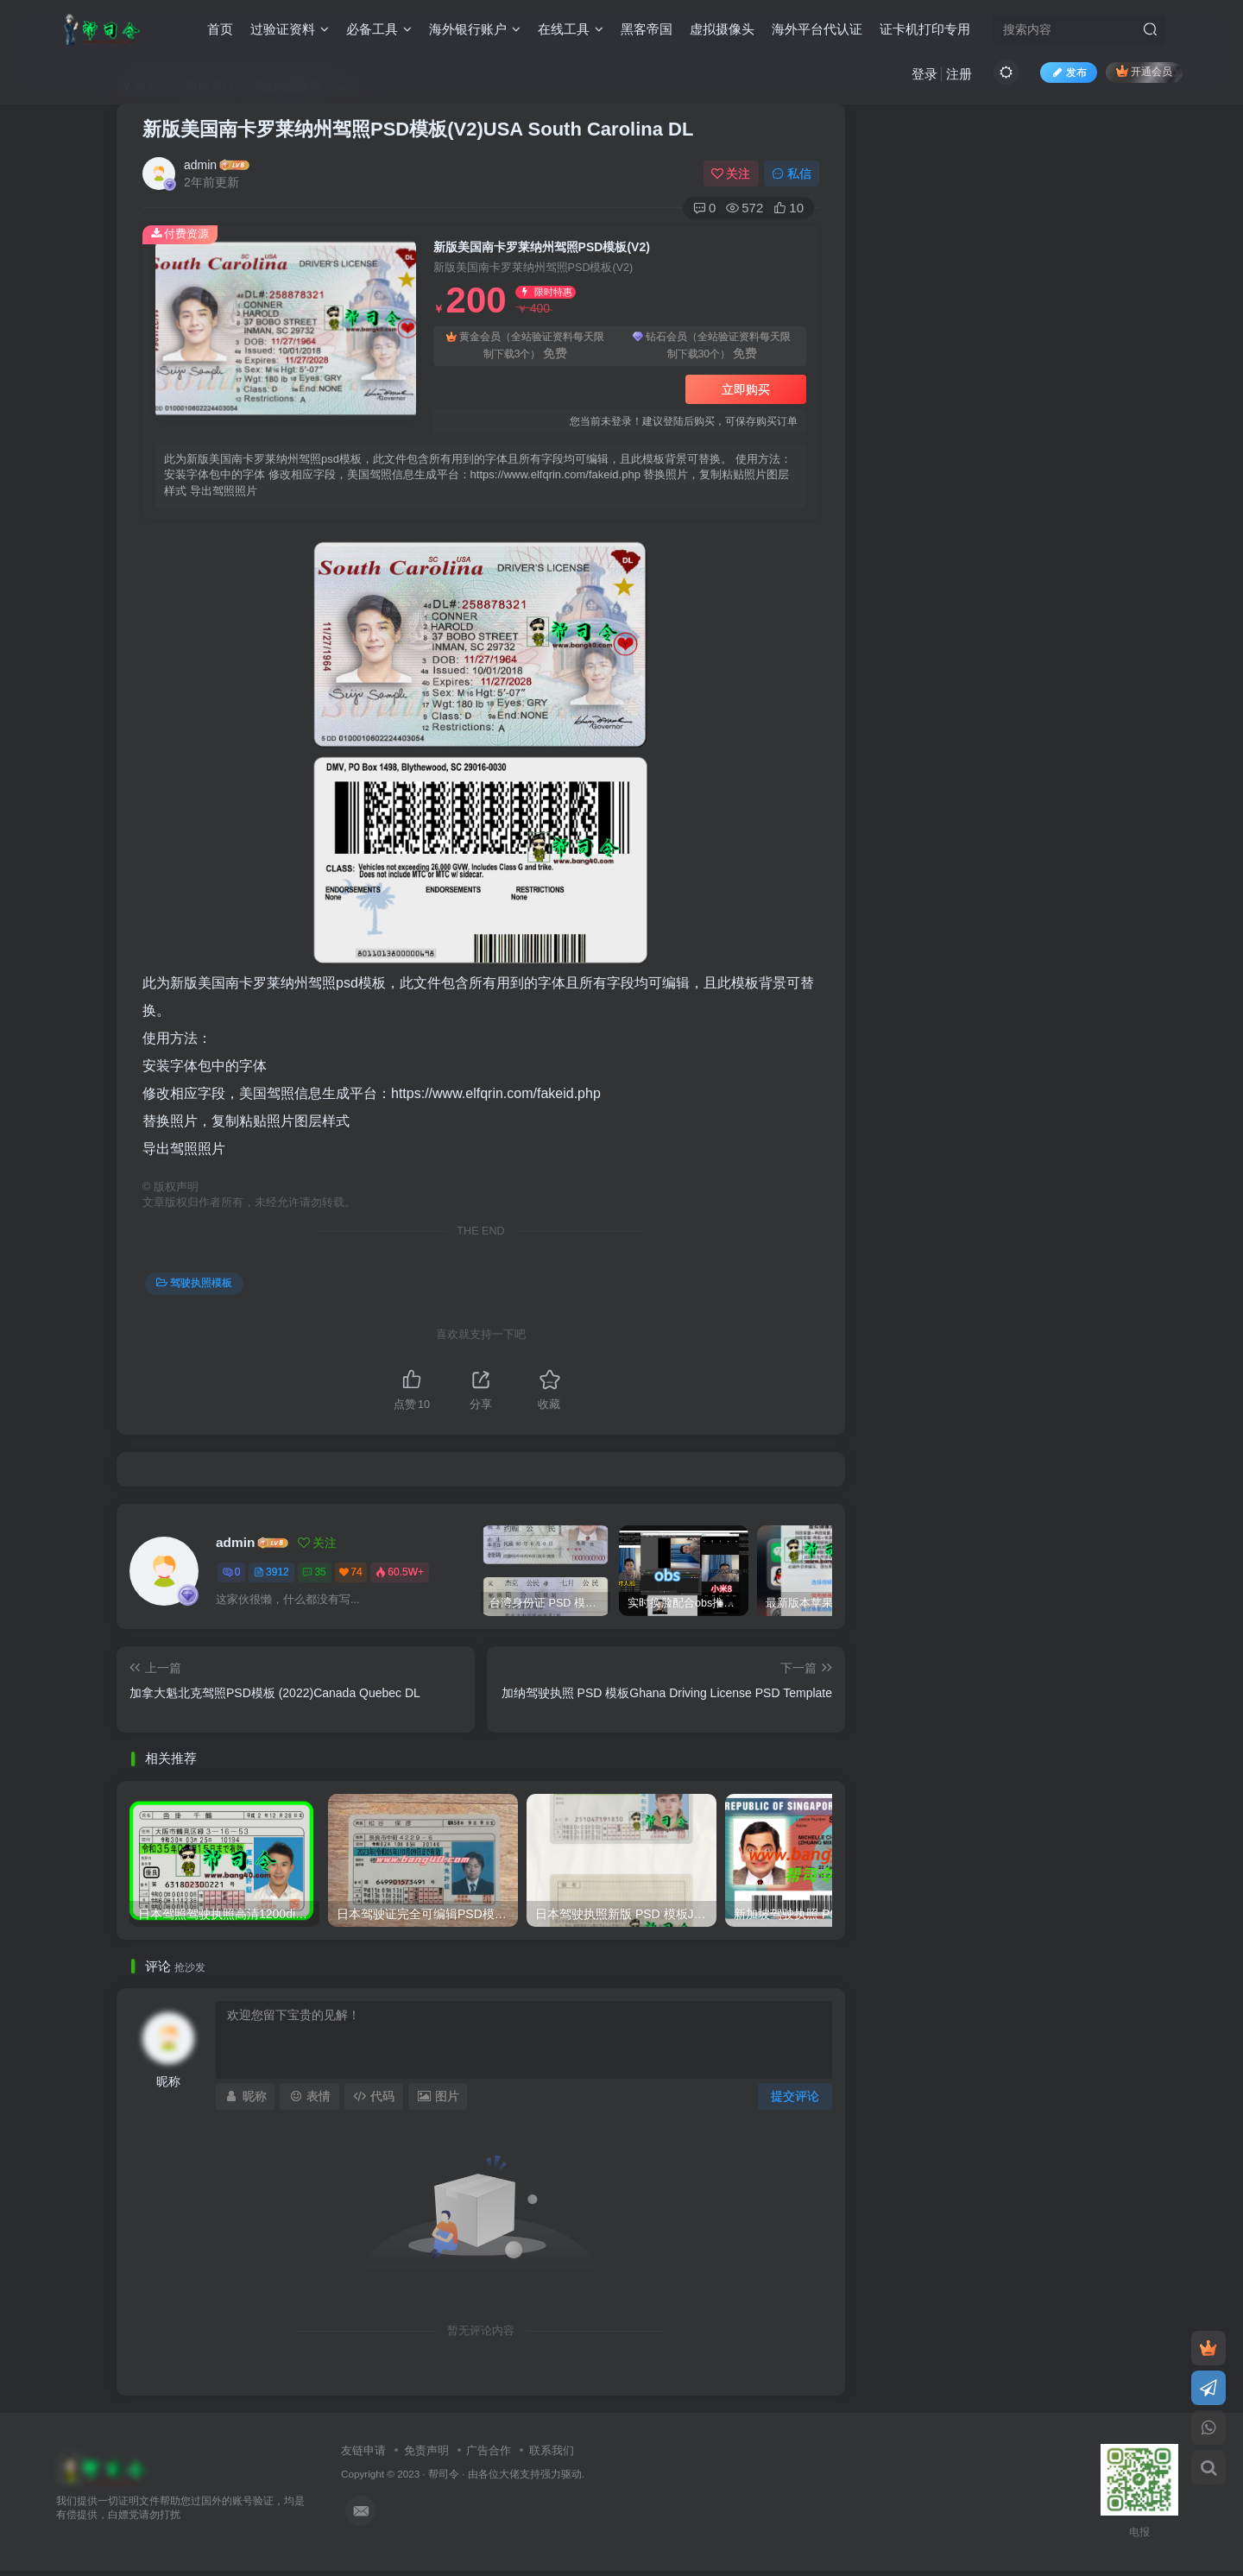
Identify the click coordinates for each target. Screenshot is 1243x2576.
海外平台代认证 (817, 29)
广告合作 (488, 2450)
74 (350, 1572)
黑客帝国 (646, 29)
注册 (959, 73)
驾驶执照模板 (194, 1283)
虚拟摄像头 (722, 29)
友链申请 (363, 2450)
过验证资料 (289, 29)
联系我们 (551, 2450)
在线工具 (570, 29)
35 (313, 1572)
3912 (271, 1572)
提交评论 (795, 2096)
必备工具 (379, 29)
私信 (791, 173)
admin (200, 165)
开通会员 (1144, 71)
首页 (220, 29)
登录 (924, 73)
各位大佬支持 (509, 2473)
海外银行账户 (475, 29)
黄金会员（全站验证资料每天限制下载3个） (525, 347)
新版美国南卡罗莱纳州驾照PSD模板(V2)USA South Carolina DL (417, 129)
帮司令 (443, 2473)
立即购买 (746, 389)
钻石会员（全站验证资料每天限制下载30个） (712, 347)
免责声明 (426, 2450)
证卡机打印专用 (925, 29)
